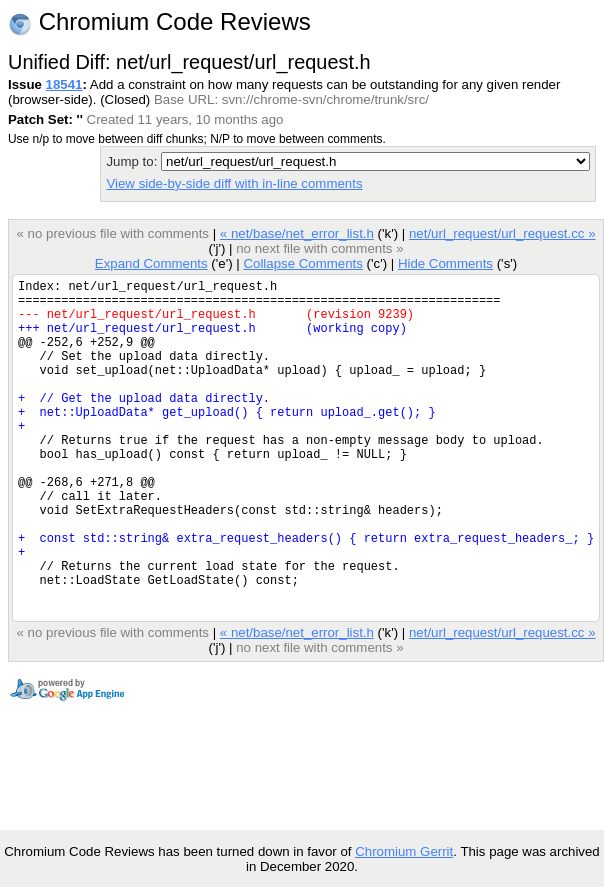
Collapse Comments (302, 263)
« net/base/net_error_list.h (297, 233)
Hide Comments (445, 263)
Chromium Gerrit (404, 851)
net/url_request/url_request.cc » (502, 233)
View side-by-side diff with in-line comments (234, 183)
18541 (64, 84)
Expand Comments (151, 263)
